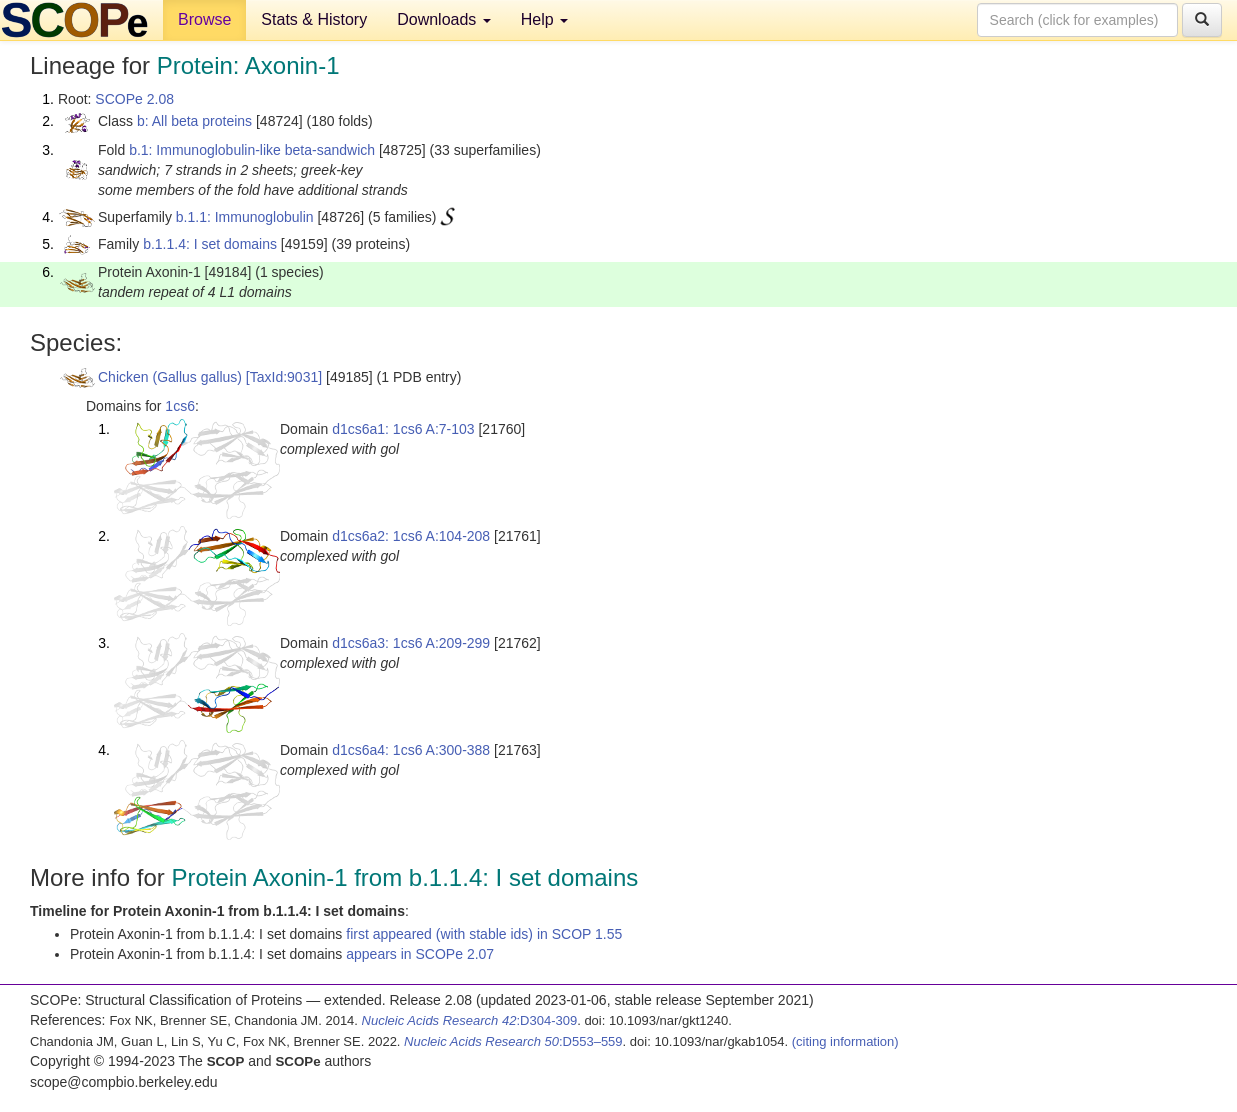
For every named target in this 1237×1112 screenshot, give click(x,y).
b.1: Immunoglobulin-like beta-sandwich (252, 150)
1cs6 (180, 406)
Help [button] (544, 19)
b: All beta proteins (194, 121)
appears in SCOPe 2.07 (420, 954)
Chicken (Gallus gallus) (170, 377)
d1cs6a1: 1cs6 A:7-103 (403, 429)
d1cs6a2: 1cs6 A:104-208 (411, 536)
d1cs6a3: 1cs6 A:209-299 (411, 643)
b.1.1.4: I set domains (210, 244)
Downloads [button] (444, 19)
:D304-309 (470, 1020)
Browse (204, 19)
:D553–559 (513, 1041)
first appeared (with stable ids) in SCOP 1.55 (484, 934)
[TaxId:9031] (284, 377)
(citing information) (845, 1041)
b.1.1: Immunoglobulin (245, 217)
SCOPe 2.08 (134, 99)
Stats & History (314, 19)
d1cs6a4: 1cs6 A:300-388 (411, 750)
